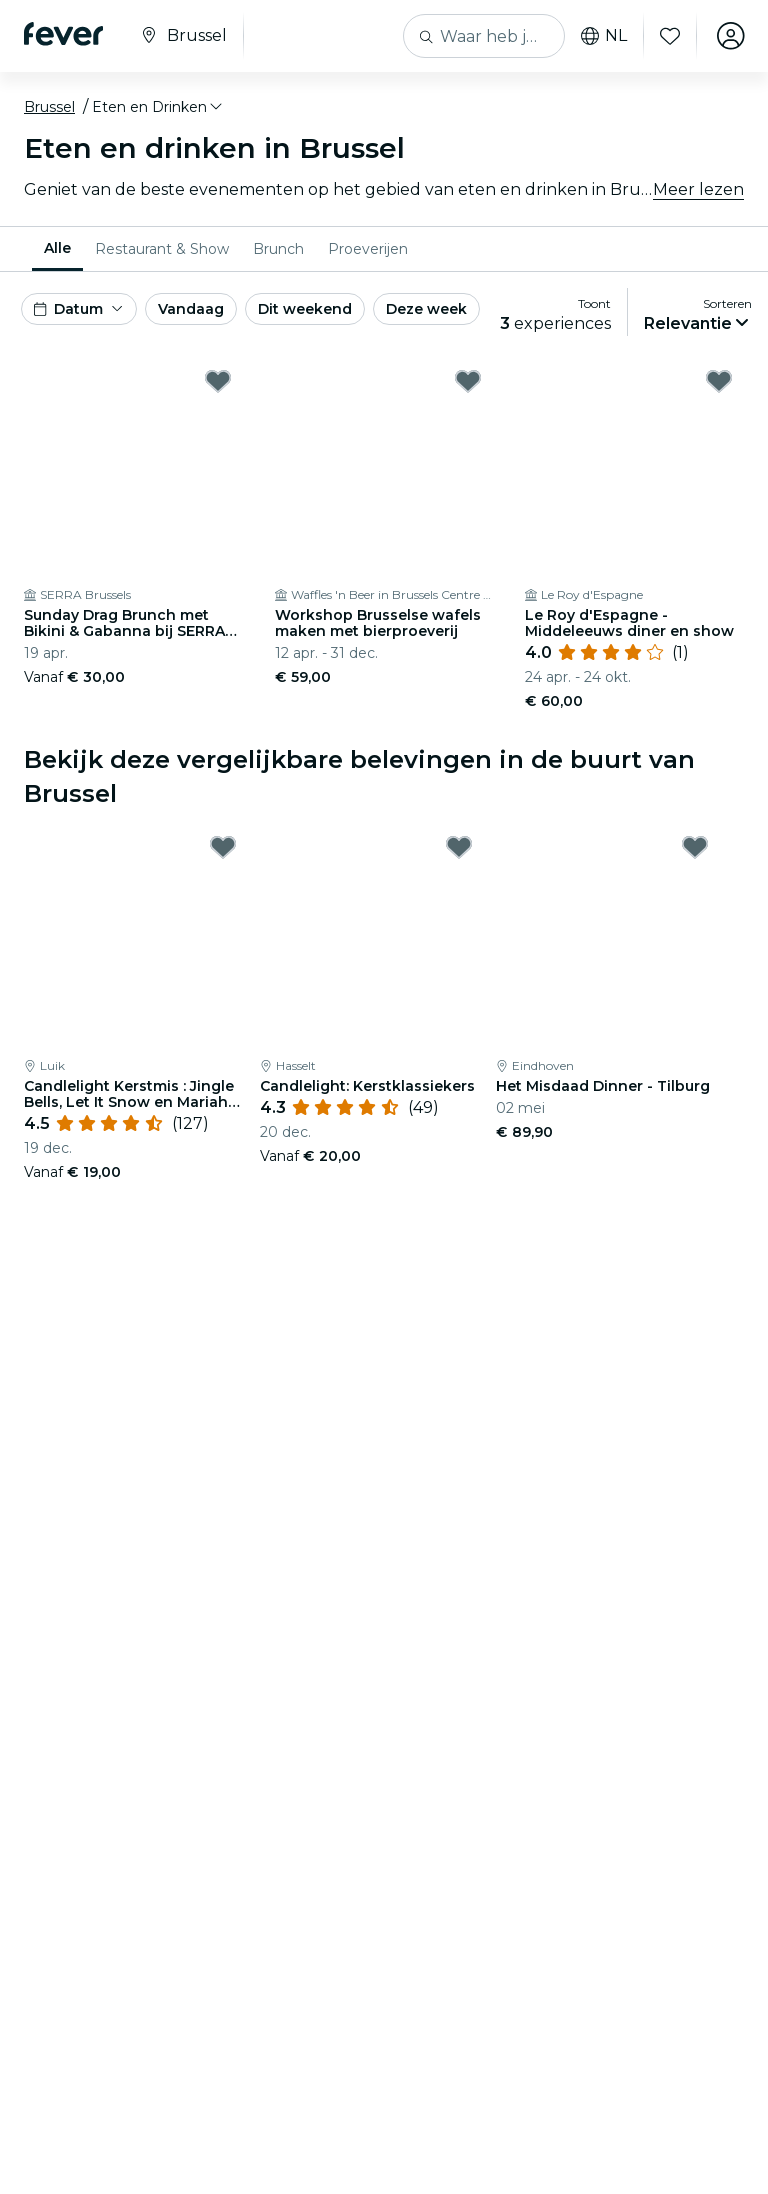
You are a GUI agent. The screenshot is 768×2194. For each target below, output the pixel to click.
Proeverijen (368, 249)
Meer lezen (698, 189)
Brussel (49, 107)
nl (603, 36)
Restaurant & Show (162, 249)
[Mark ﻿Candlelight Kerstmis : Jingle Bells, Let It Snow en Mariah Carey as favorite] (223, 847)
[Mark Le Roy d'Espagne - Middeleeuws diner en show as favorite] (719, 381)
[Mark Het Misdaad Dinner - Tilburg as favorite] (695, 847)
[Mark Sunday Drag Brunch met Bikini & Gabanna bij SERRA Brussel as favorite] (218, 381)
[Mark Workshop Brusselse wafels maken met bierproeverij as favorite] (468, 381)
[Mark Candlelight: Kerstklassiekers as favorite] (459, 847)
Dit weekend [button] (305, 309)
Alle (57, 248)
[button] (158, 107)
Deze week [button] (426, 309)
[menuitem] (57, 249)
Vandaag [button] (191, 309)
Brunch (278, 249)
